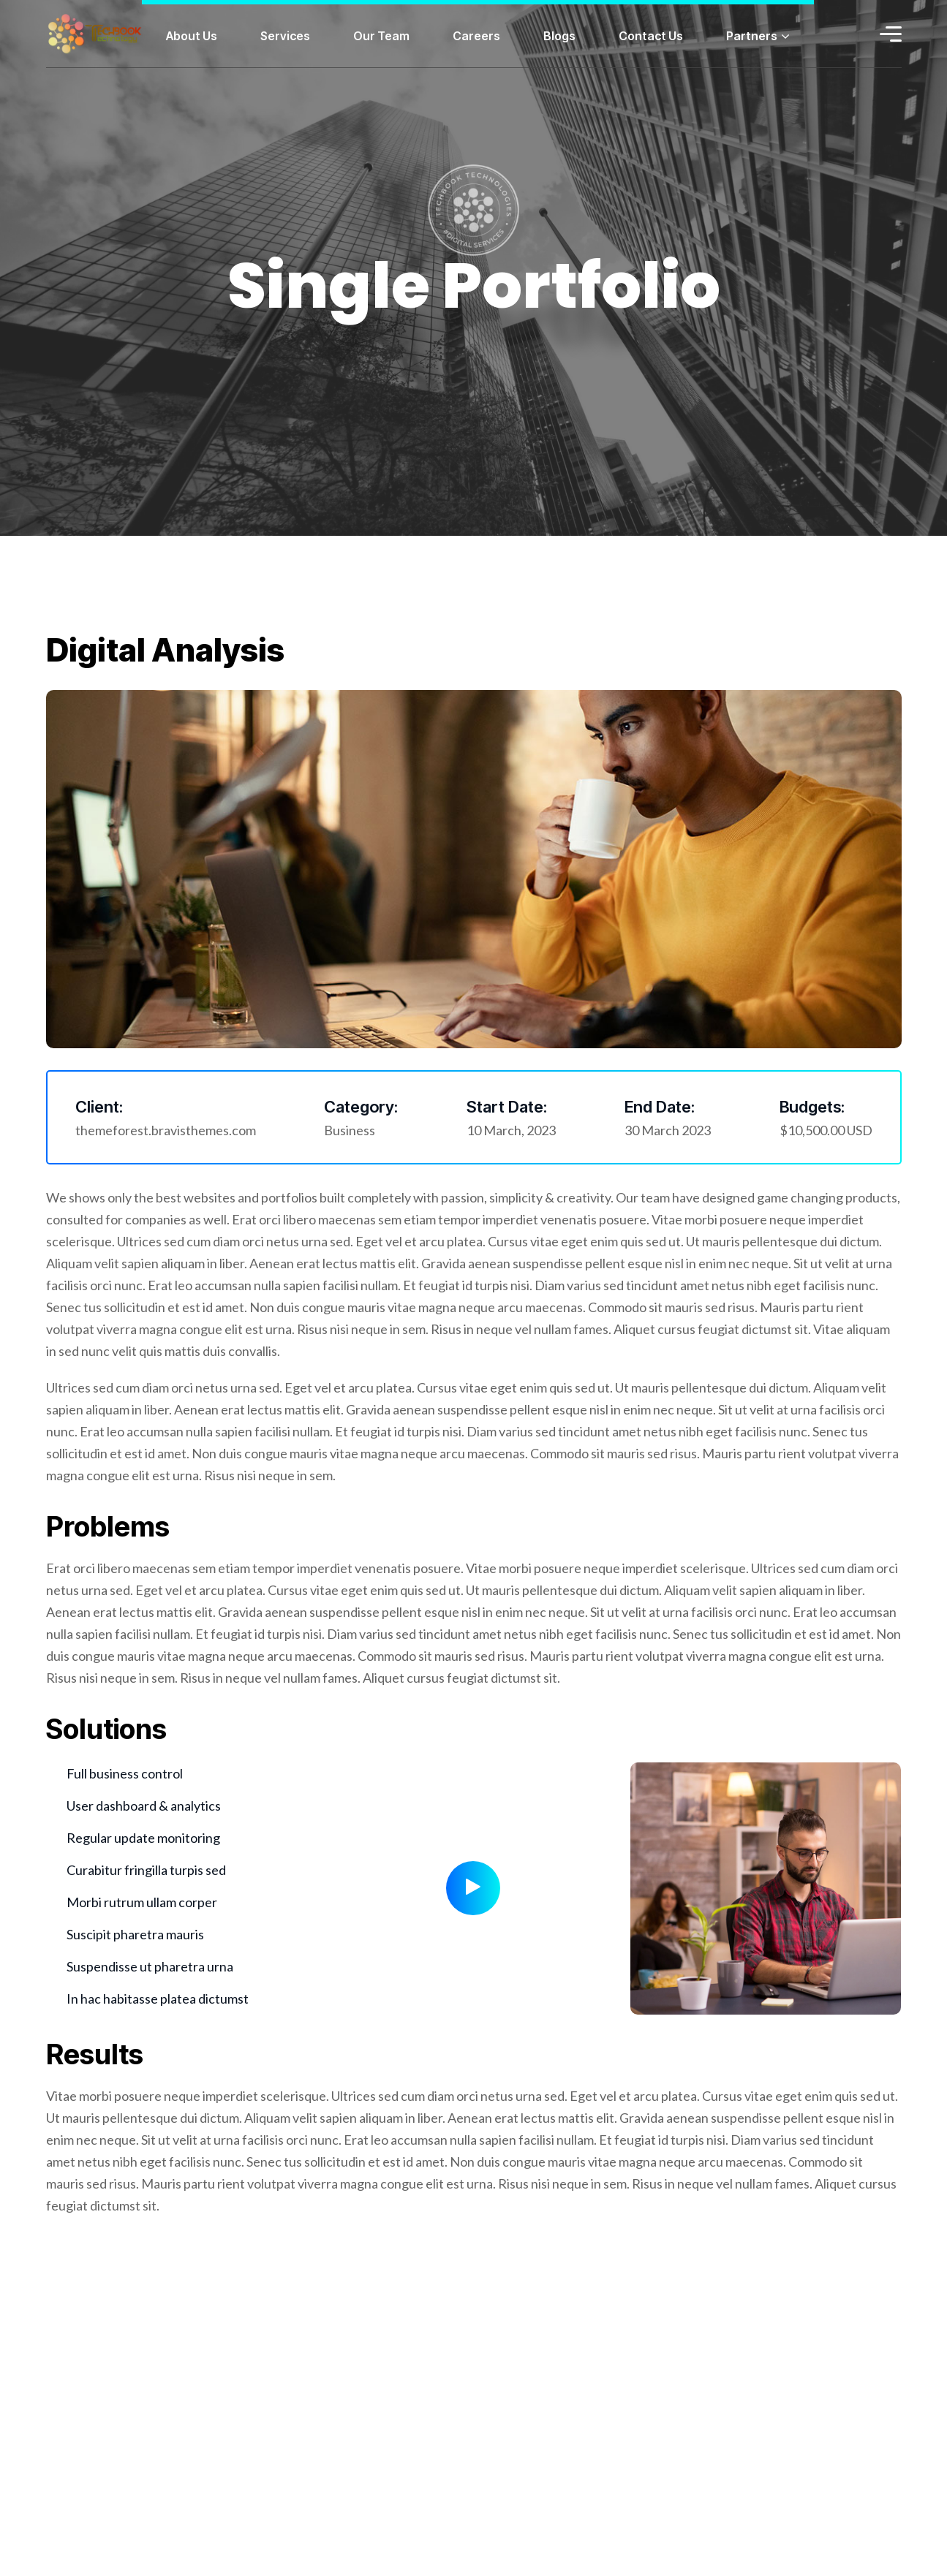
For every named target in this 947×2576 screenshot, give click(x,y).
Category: (361, 1106)
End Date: (660, 1106)
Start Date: (507, 1106)
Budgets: (812, 1106)
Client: (99, 1106)
